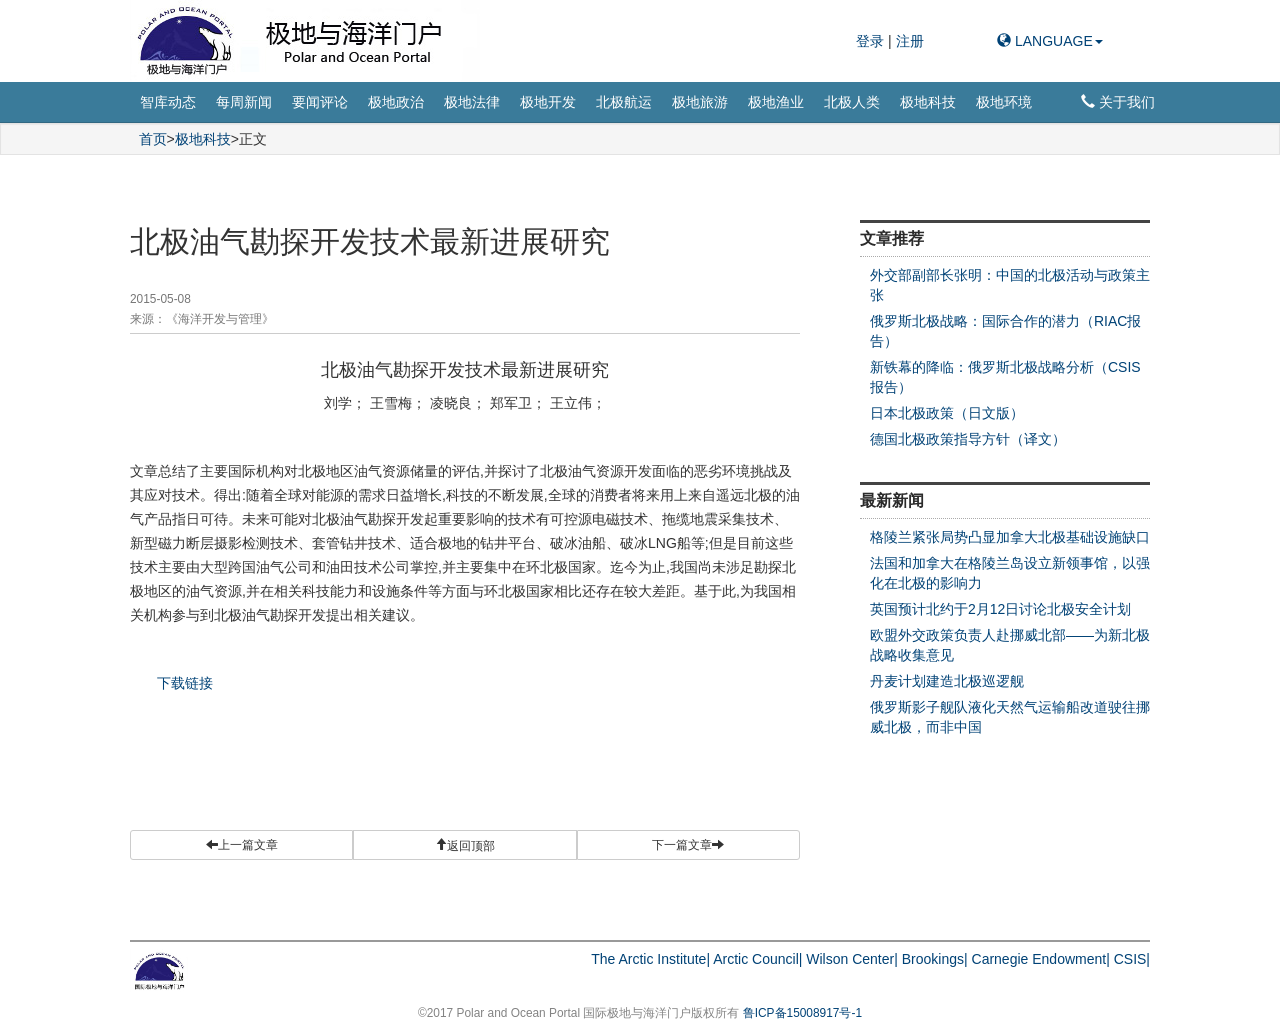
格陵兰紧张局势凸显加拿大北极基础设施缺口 (1010, 537)
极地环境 (1004, 102)
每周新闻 (244, 102)
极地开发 (548, 102)
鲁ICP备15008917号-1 (802, 1013)
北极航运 (624, 102)
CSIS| (1132, 959)
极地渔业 (776, 102)
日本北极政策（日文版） (947, 413)
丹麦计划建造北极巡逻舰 (947, 681)
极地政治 (396, 102)
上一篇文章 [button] (242, 845)
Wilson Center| (852, 959)
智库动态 (168, 102)
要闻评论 (320, 102)
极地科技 (928, 102)
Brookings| (935, 959)
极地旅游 (700, 102)
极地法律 (472, 102)
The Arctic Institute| (650, 959)
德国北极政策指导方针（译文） (968, 439)
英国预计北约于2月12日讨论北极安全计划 (1000, 609)
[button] (464, 845)
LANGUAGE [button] (1050, 41)
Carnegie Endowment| (1041, 959)
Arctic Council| (757, 959)
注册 (910, 41)
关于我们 (1118, 102)
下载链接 (185, 683)
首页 (153, 139)
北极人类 (852, 102)
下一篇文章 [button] (688, 845)
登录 (872, 41)
